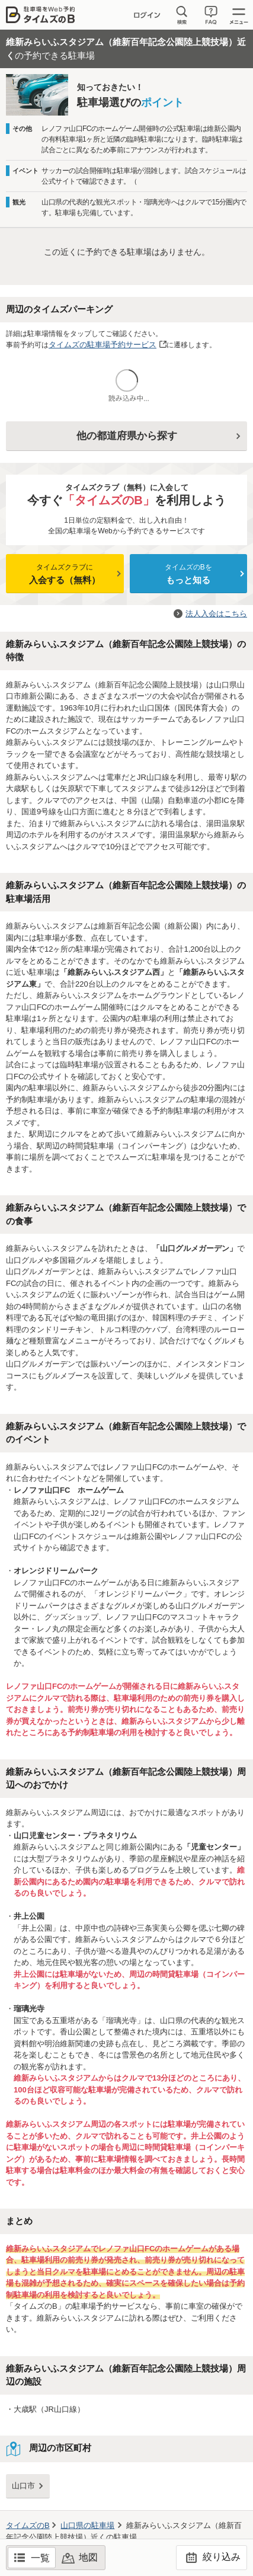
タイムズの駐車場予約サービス (102, 344)
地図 (88, 2557)
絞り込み (211, 2558)
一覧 (40, 2558)
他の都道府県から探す (126, 435)
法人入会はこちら (216, 613)
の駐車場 (87, 2525)
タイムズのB (28, 2525)
